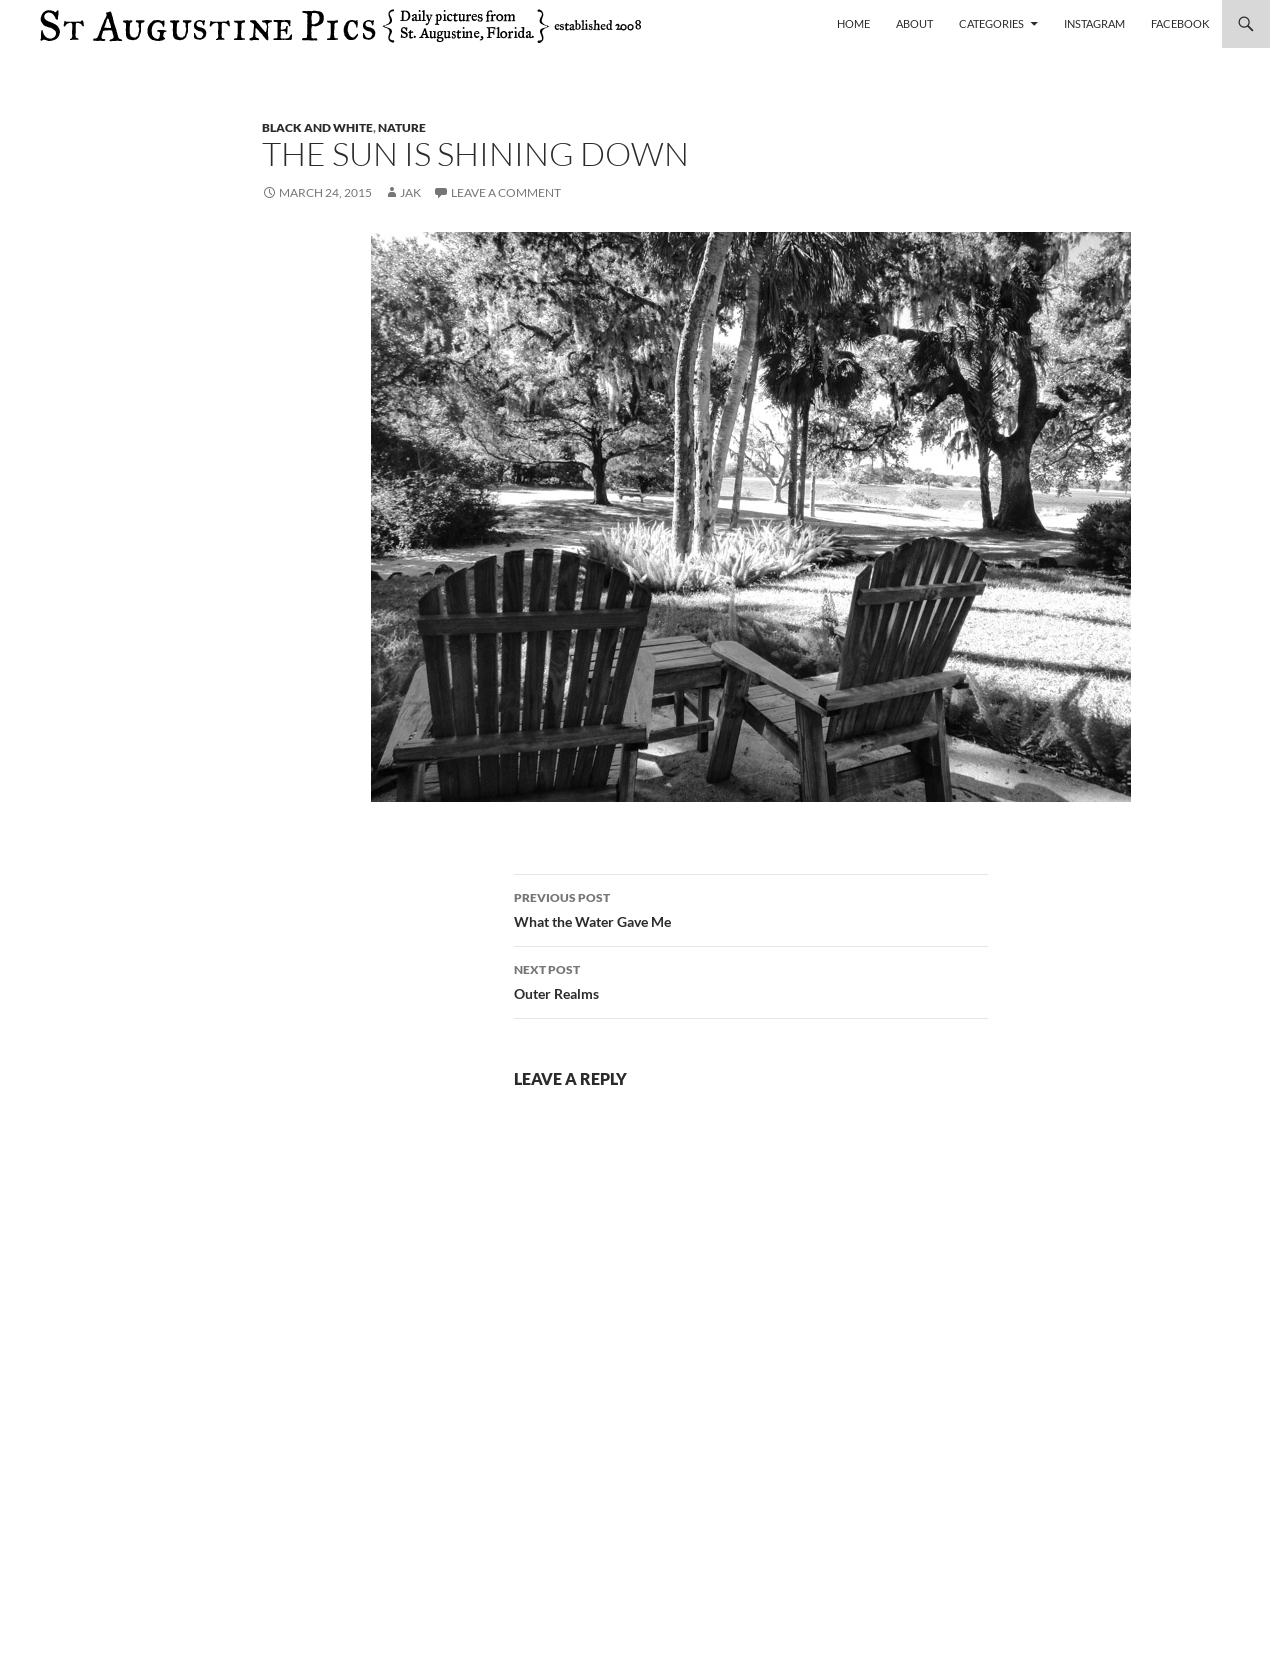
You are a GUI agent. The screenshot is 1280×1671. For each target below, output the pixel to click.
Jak (410, 192)
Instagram (1094, 23)
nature (402, 127)
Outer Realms (751, 980)
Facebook (1180, 23)
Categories (991, 23)
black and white (317, 127)
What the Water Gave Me (751, 908)
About (914, 23)
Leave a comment (506, 192)
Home (853, 23)
